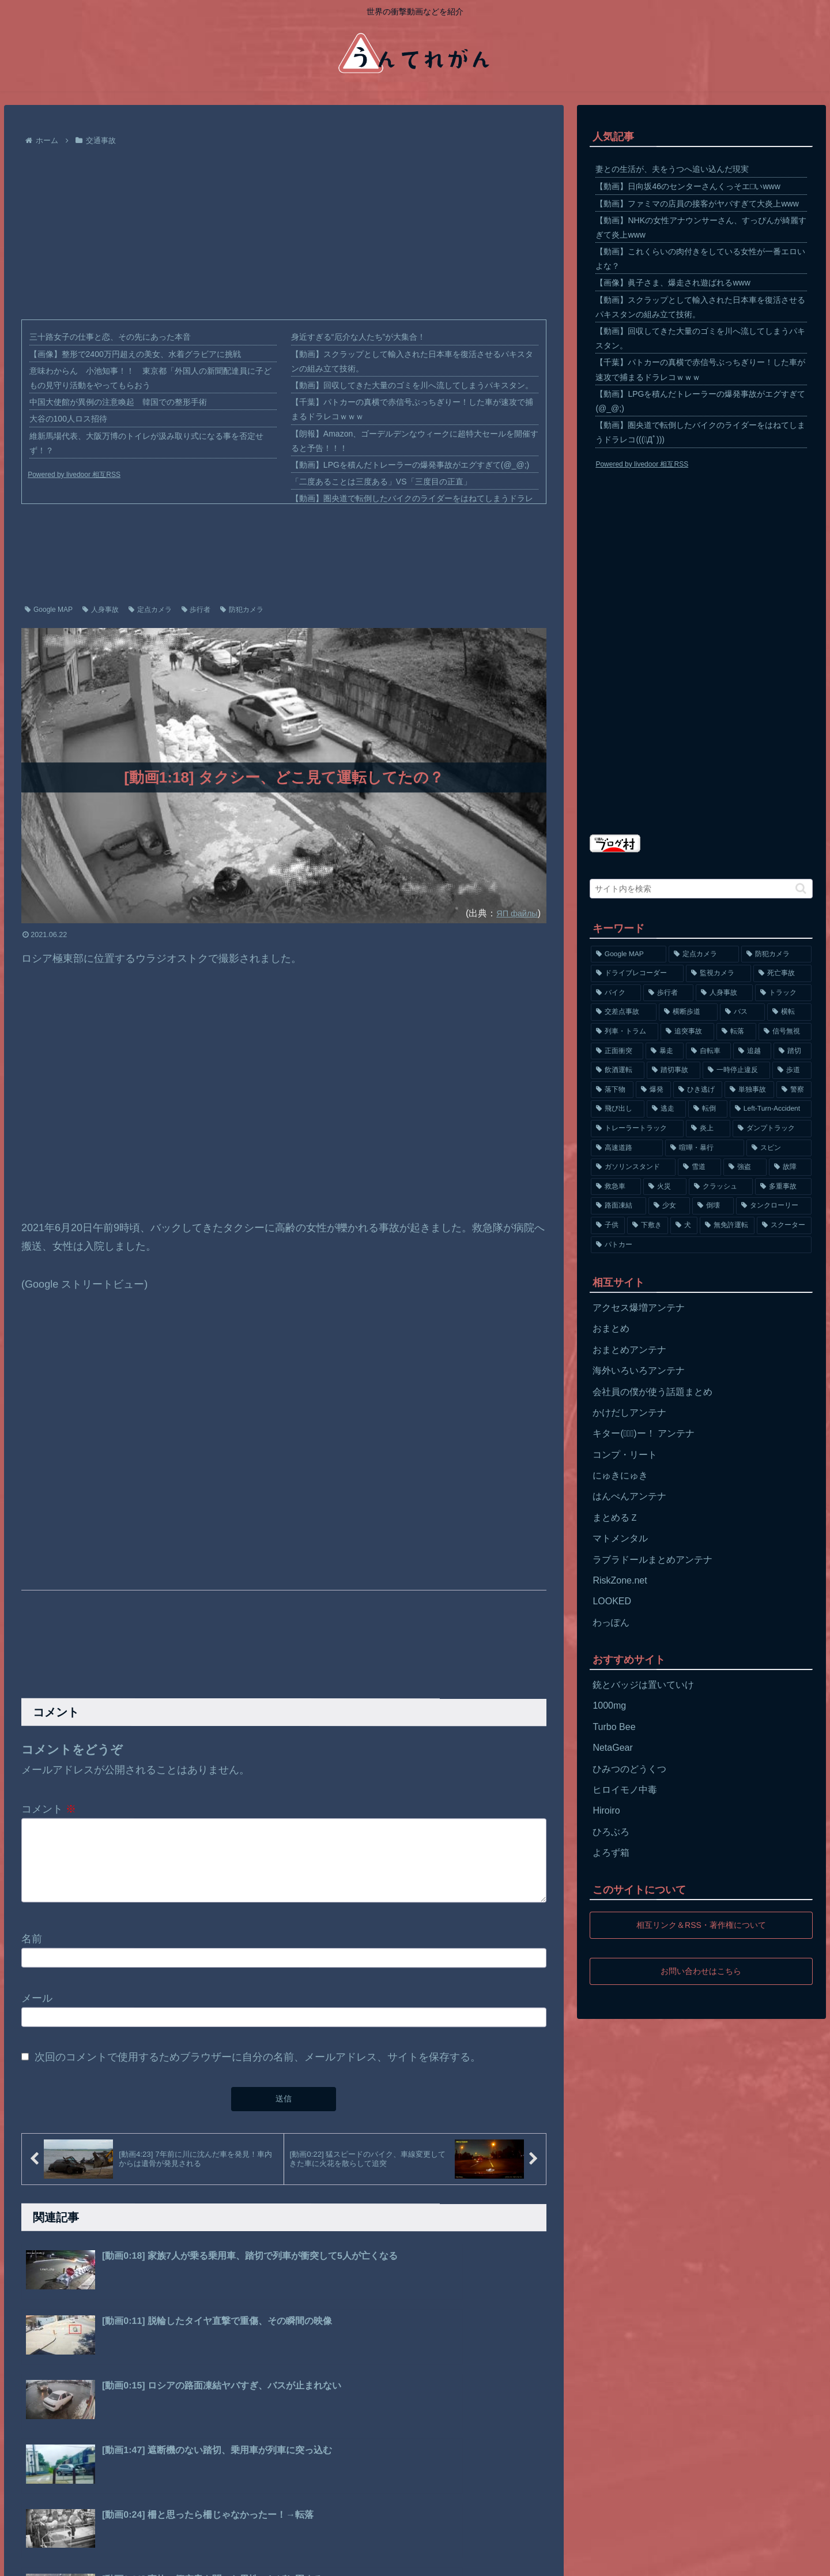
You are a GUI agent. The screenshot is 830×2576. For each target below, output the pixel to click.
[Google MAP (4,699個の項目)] (628, 954)
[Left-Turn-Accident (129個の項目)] (771, 1109)
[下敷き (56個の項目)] (647, 1225)
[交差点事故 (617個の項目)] (624, 1012)
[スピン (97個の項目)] (779, 1148)
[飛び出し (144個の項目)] (617, 1109)
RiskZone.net (620, 1580)
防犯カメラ (241, 610)
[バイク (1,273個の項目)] (616, 993)
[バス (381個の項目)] (742, 1012)
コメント (48, 1809)
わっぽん (611, 1622)
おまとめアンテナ (629, 1350)
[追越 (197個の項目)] (752, 1051)
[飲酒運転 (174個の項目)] (617, 1070)
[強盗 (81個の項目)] (745, 1167)
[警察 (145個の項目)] (794, 1090)
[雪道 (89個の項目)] (699, 1167)
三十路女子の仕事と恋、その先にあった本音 (110, 336)
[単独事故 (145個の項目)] (749, 1090)
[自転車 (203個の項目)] (708, 1051)
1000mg (609, 1705)
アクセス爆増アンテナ (639, 1308)
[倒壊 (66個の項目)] (713, 1205)
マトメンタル (620, 1538)
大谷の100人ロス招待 (68, 418)
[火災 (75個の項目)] (664, 1186)
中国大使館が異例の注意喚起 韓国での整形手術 (118, 402)
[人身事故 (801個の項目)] (724, 993)
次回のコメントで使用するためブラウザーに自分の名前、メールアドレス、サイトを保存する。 (258, 2071)
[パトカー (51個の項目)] (701, 1245)
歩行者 (196, 610)
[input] (701, 888)
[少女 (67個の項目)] (669, 1205)
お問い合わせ (169, 2559)
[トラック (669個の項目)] (783, 993)
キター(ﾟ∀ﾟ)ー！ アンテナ (644, 1433)
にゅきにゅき (620, 1475)
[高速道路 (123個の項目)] (627, 1148)
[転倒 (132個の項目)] (707, 1109)
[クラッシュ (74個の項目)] (721, 1186)
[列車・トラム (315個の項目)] (624, 1031)
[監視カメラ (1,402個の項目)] (718, 973)
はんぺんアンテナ (629, 1496)
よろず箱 (611, 1852)
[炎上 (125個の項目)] (708, 1128)
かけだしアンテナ (629, 1412)
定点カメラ (150, 610)
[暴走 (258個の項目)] (665, 1051)
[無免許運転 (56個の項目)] (727, 1225)
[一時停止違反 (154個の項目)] (736, 1070)
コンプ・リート (625, 1455)
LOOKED (612, 1601)
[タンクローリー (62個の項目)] (774, 1205)
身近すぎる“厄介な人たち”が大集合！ (358, 336)
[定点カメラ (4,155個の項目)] (704, 954)
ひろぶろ (611, 1832)
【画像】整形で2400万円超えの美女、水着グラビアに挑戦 (135, 354)
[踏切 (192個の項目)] (793, 1051)
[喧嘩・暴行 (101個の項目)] (704, 1148)
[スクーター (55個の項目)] (784, 1225)
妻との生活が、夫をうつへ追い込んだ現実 (672, 169)
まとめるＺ (616, 1517)
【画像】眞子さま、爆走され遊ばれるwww (672, 282)
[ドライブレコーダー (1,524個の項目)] (637, 973)
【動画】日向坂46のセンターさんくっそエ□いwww (687, 186)
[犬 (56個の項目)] (683, 1225)
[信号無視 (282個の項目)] (785, 1031)
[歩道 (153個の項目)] (792, 1070)
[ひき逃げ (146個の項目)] (697, 1090)
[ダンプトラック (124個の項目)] (772, 1128)
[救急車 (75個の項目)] (616, 1186)
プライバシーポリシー (92, 2559)
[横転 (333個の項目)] (789, 1012)
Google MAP (49, 610)
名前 (31, 1952)
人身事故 (100, 610)
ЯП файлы (514, 913)
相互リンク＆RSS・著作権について (701, 1925)
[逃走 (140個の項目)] (666, 1109)
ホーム (28, 2559)
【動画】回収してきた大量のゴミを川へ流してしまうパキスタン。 (412, 385)
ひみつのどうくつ (629, 1769)
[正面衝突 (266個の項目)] (617, 1051)
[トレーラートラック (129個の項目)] (637, 1128)
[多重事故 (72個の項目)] (783, 1186)
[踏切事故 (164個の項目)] (673, 1070)
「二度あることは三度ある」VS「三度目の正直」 (381, 481)
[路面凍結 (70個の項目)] (618, 1205)
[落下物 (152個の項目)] (612, 1090)
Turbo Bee (614, 1727)
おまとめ (611, 1328)
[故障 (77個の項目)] (790, 1167)
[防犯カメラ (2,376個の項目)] (776, 954)
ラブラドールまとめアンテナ (652, 1560)
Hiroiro (606, 1810)
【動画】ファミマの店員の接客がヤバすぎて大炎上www (696, 203)
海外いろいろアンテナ (639, 1370)
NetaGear (612, 1748)
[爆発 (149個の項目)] (653, 1090)
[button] (801, 888)
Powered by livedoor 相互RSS (74, 475)
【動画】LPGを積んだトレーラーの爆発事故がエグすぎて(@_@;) (410, 464)
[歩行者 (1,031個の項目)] (668, 993)
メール (36, 2011)
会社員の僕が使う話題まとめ (652, 1392)
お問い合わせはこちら (701, 1971)
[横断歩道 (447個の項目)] (688, 1012)
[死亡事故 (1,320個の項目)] (782, 973)
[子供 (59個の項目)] (608, 1225)
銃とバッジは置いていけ (643, 1685)
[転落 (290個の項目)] (736, 1031)
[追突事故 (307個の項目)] (687, 1031)
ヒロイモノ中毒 (625, 1790)
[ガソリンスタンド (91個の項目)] (633, 1167)
